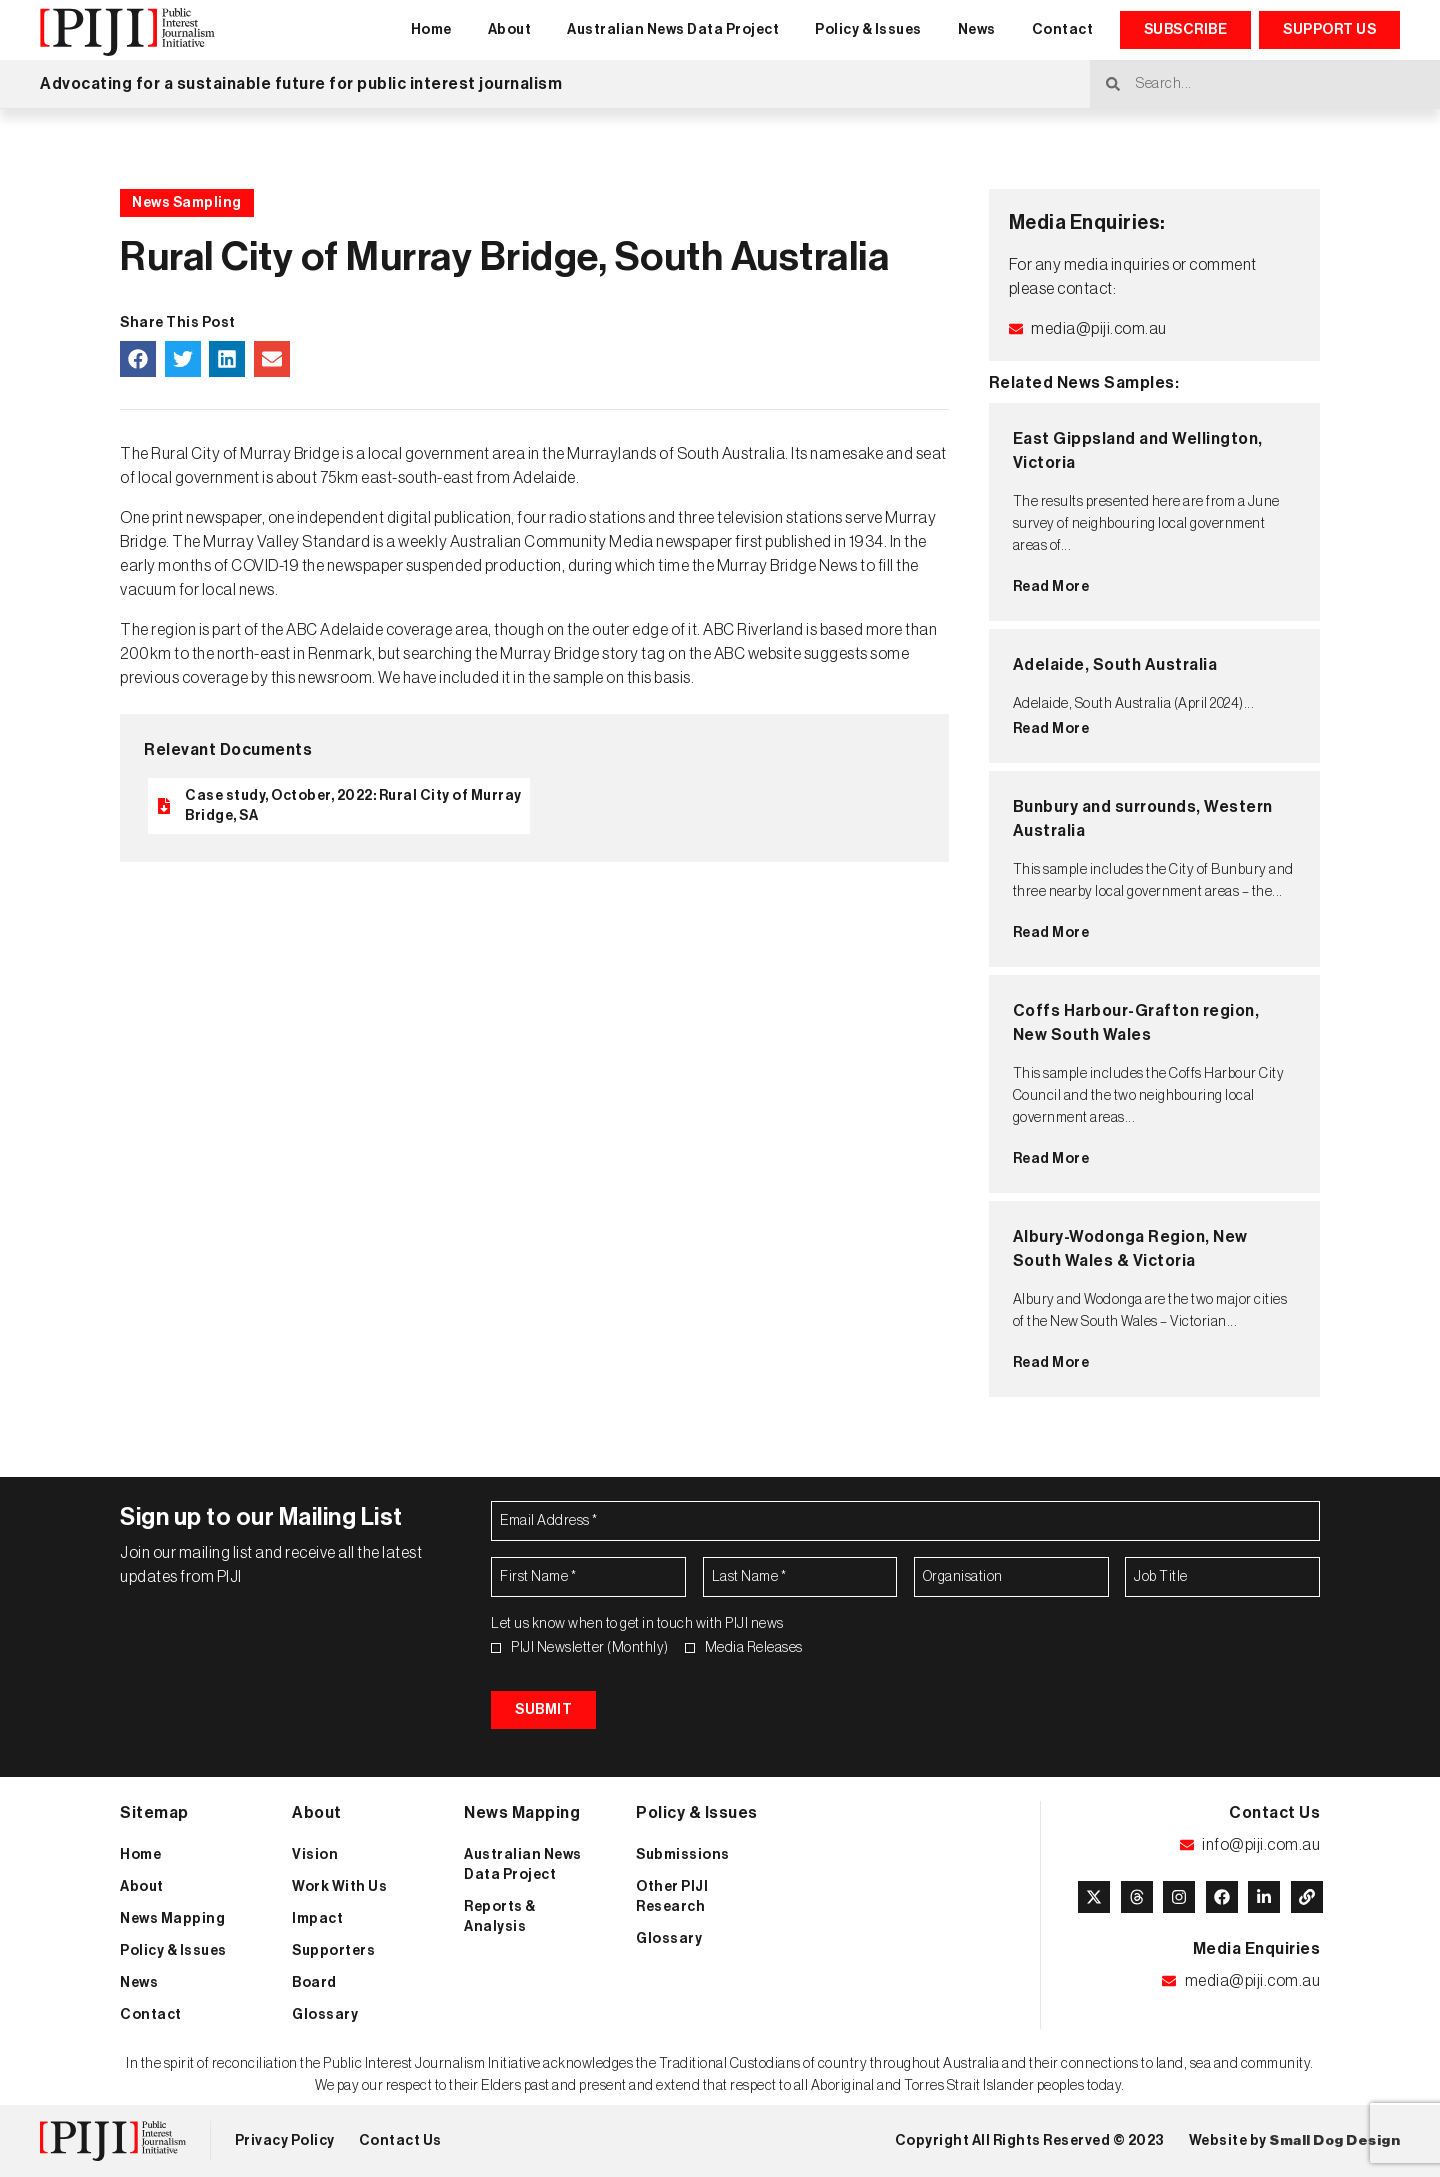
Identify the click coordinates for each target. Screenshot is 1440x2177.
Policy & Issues (868, 30)
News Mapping (172, 1919)
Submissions (683, 1855)
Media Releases (754, 1648)
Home (431, 30)
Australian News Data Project (673, 30)
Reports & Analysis (500, 1917)
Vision (315, 1855)
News (977, 30)
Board (314, 1983)
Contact (1063, 30)
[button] (138, 359)
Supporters (333, 1951)
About (510, 30)
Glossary (325, 2015)
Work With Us (339, 1887)
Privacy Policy (285, 2141)
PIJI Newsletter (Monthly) (590, 1648)
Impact (317, 1919)
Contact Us (400, 2141)
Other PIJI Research (672, 1897)
